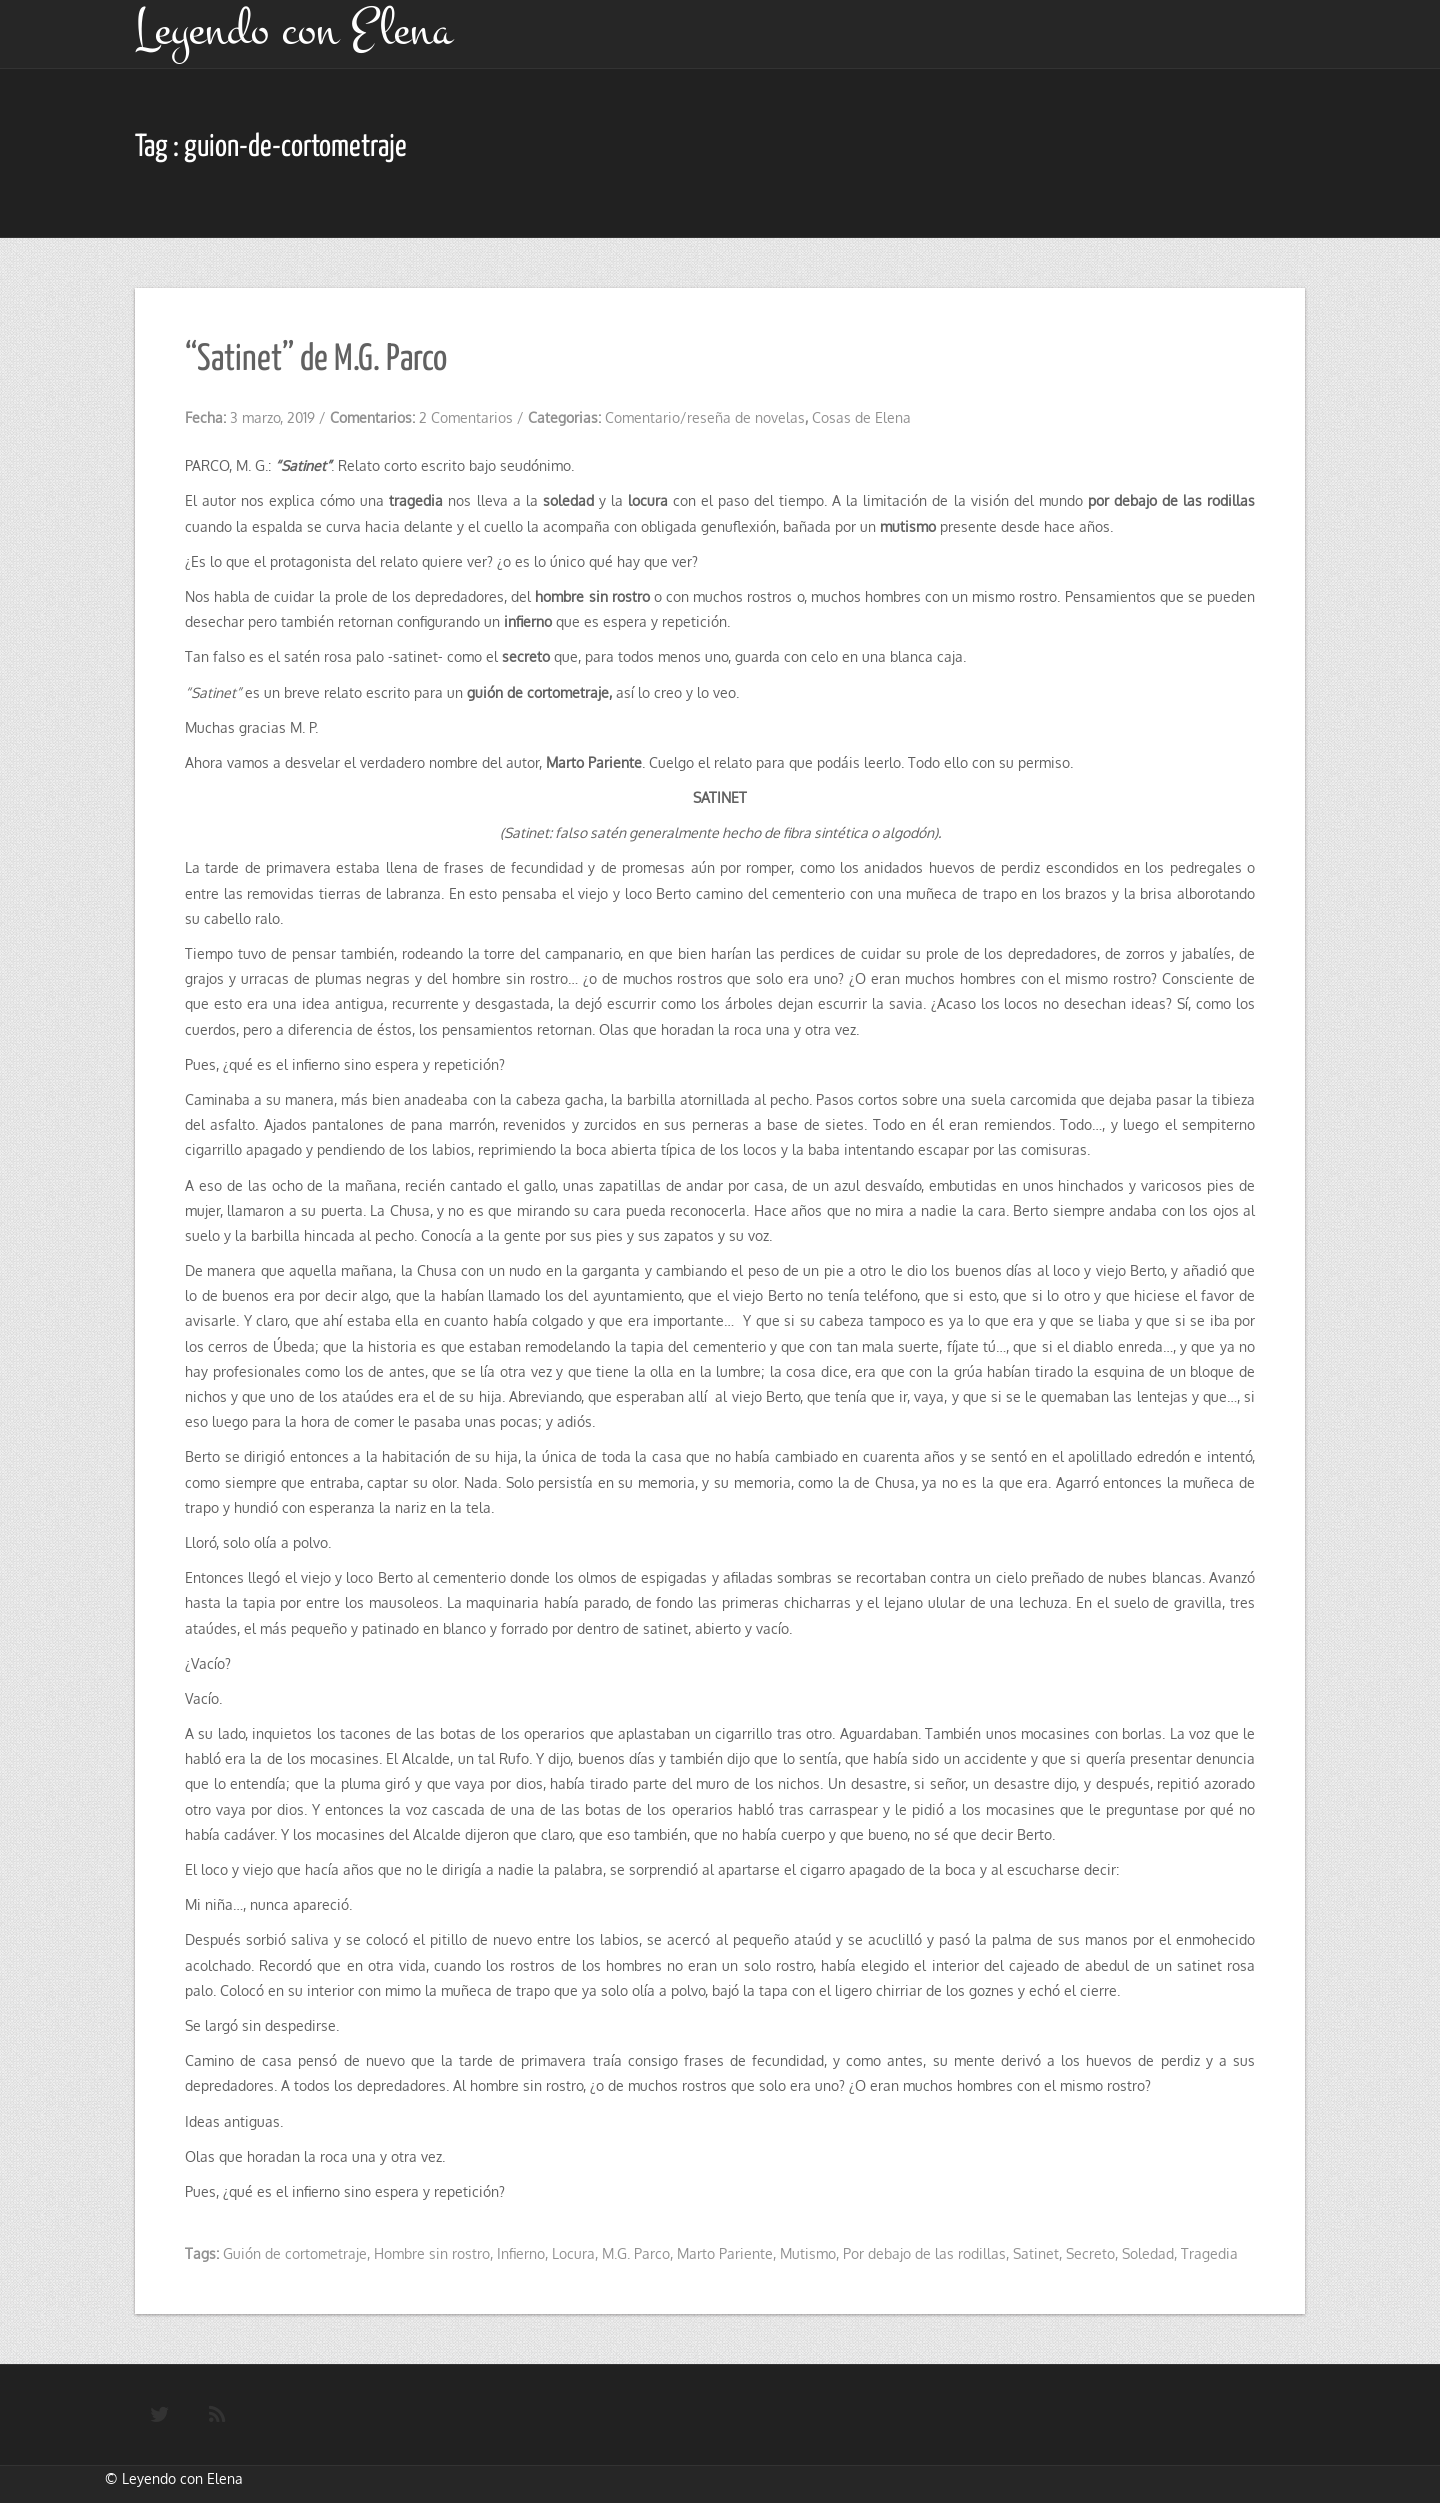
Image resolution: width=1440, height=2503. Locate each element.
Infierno (521, 2253)
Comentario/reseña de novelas (705, 417)
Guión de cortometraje (295, 2253)
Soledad (1148, 2253)
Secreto (1090, 2253)
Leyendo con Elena (182, 2478)
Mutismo (808, 2253)
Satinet (1036, 2253)
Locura (573, 2253)
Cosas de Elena (861, 417)
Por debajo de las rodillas (924, 2253)
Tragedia (1209, 2253)
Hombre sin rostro (432, 2253)
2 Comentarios (466, 417)
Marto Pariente (725, 2253)
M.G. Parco (636, 2253)
